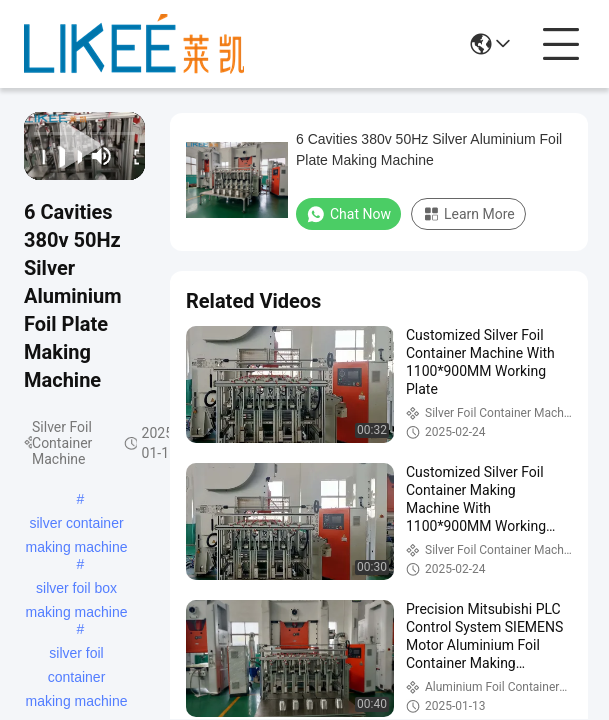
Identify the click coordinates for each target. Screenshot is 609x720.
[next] (73, 156)
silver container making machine (77, 525)
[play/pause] (55, 156)
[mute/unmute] (102, 156)
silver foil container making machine (77, 655)
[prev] (38, 156)
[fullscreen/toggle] (130, 156)
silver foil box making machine (77, 590)
